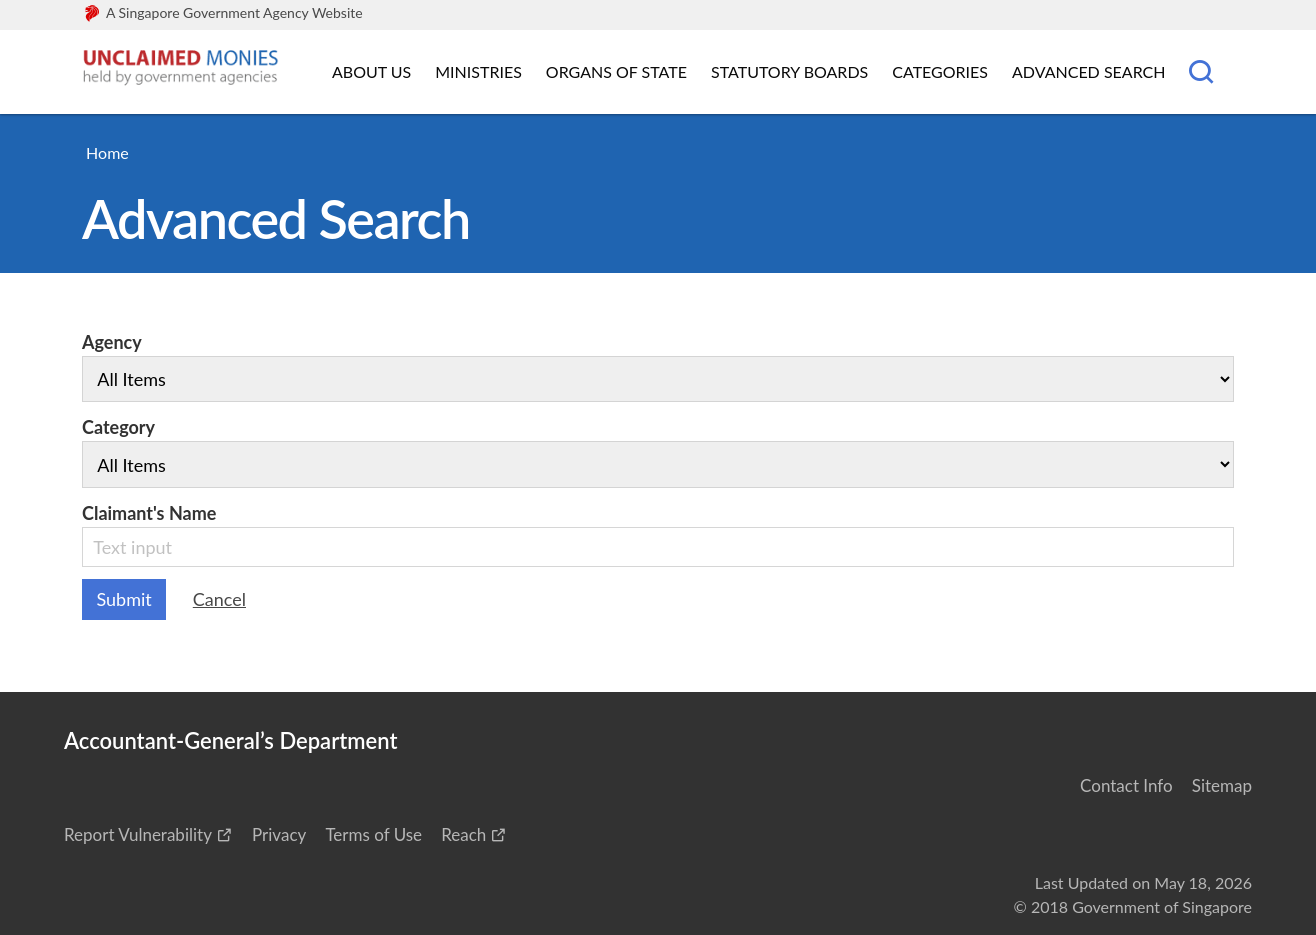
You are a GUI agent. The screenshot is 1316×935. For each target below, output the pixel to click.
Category (658, 452)
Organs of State (616, 71)
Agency (658, 367)
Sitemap (1222, 785)
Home (107, 152)
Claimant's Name (658, 535)
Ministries (478, 71)
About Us (371, 71)
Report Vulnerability (138, 834)
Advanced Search (1088, 71)
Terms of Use (373, 834)
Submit (124, 599)
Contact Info (1126, 785)
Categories (940, 71)
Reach (463, 834)
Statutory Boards (789, 71)
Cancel (219, 599)
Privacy (279, 834)
